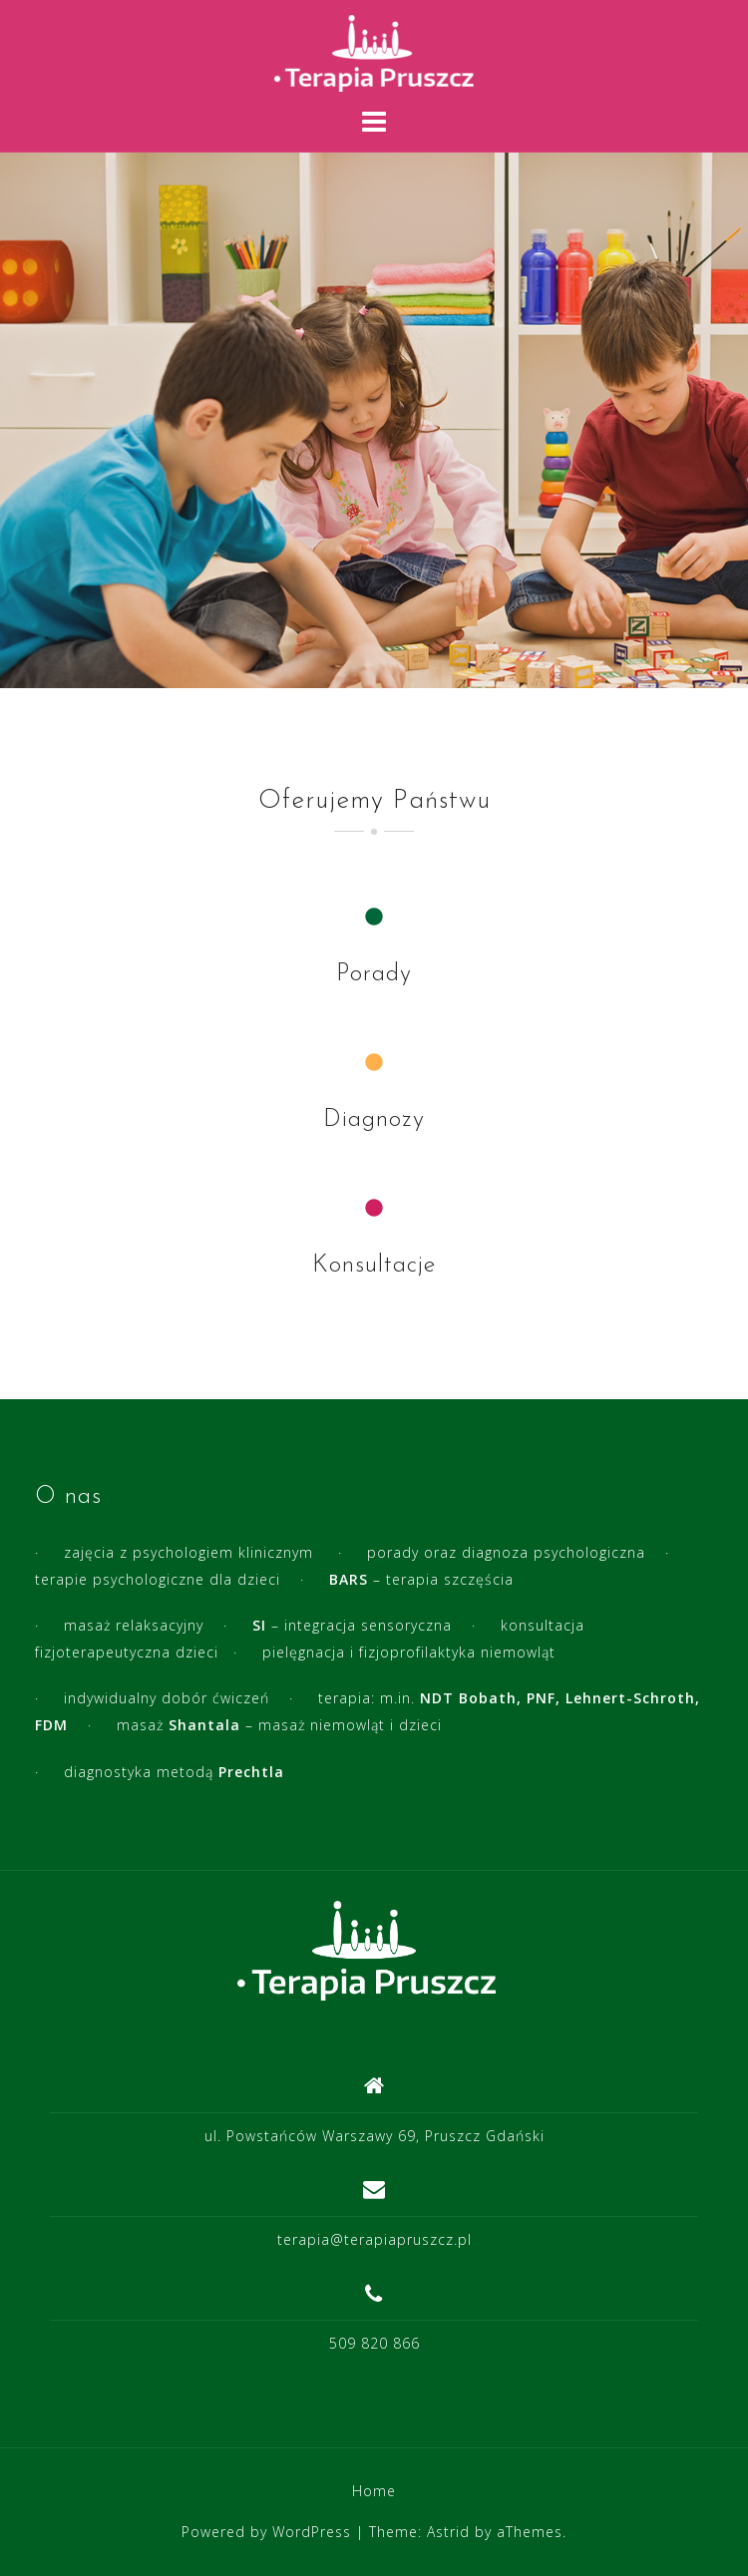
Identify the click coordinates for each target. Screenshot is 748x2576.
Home (374, 2490)
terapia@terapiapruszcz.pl (374, 2239)
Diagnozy (374, 1120)
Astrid (448, 2531)
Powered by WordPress (266, 2531)
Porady (374, 974)
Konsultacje (374, 1266)
